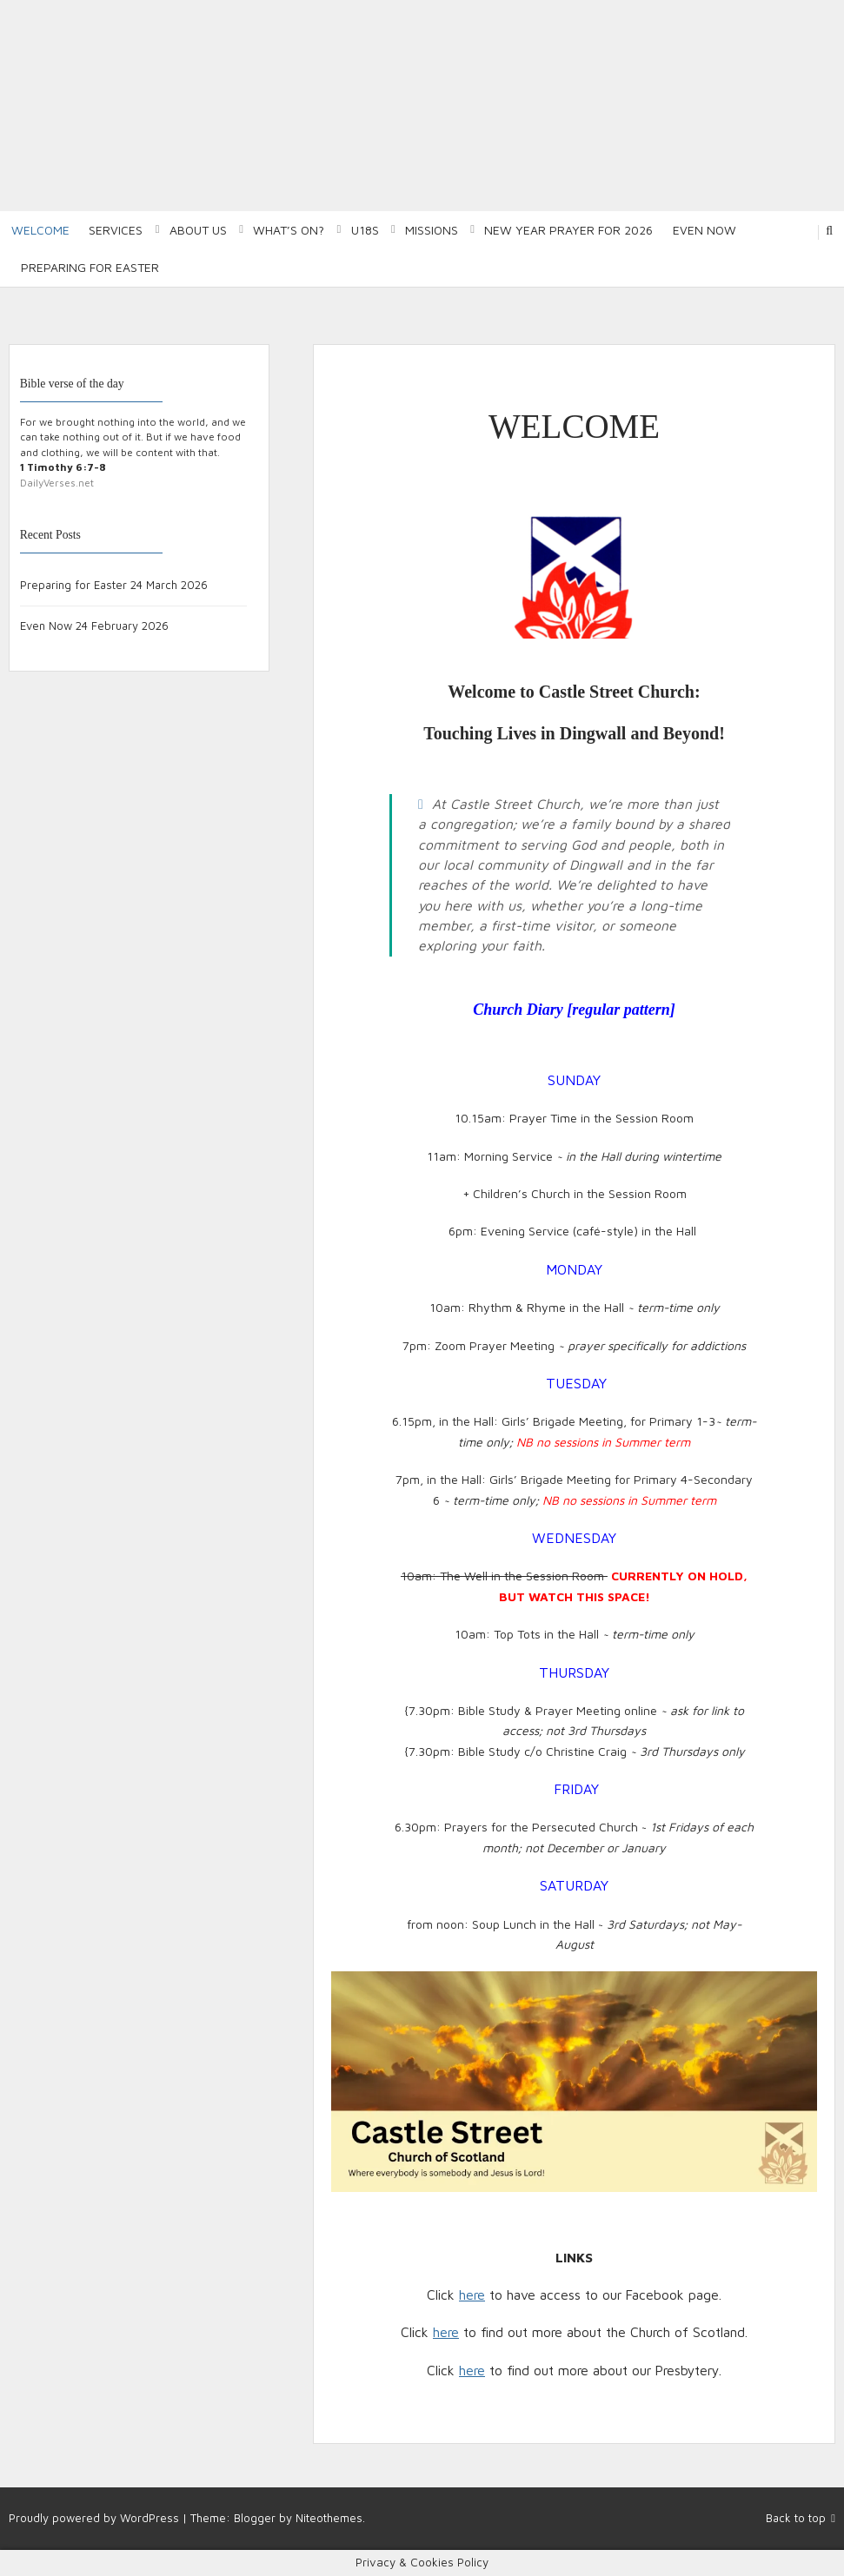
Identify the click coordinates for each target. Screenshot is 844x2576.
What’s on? (288, 229)
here (472, 2294)
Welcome (40, 229)
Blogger (255, 2518)
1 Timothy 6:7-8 (63, 467)
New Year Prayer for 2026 (568, 229)
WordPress (149, 2518)
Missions (431, 229)
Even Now (704, 229)
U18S (365, 229)
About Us (198, 229)
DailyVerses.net (57, 482)
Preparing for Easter (90, 267)
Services (116, 229)
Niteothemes (329, 2518)
